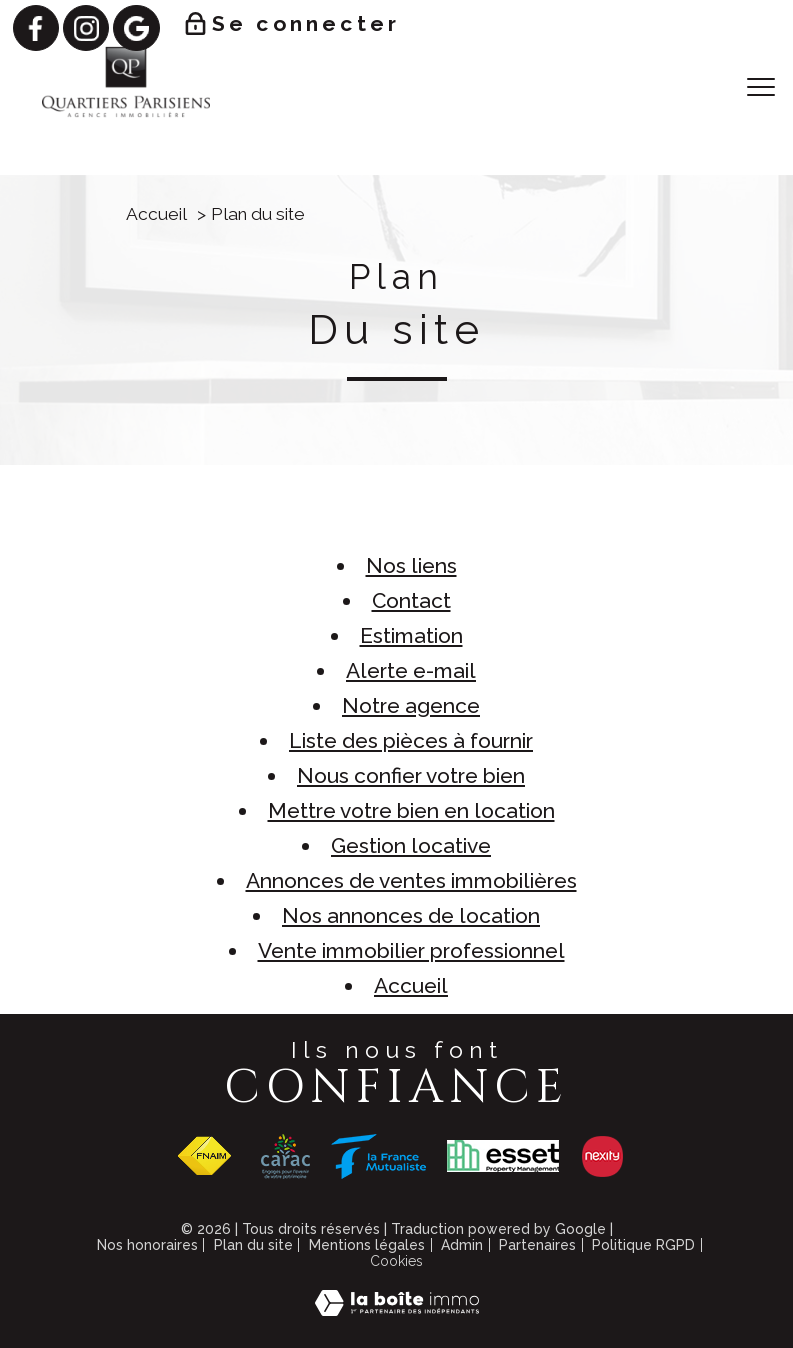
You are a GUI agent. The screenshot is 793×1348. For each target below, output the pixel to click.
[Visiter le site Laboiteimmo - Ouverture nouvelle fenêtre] (397, 1308)
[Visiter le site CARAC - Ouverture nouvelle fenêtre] (285, 1156)
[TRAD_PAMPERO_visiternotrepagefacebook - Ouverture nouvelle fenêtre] (36, 28)
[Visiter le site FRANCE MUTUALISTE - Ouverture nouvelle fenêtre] (378, 1156)
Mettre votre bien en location (411, 810)
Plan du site (253, 1245)
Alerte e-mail (411, 670)
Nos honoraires (147, 1245)
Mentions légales (367, 1245)
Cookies (396, 1261)
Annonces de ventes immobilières (411, 880)
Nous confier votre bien (411, 775)
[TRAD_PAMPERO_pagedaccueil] (126, 114)
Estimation (411, 635)
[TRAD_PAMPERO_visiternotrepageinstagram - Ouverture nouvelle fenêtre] (86, 28)
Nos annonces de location (411, 915)
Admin (462, 1245)
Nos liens (411, 565)
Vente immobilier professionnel (411, 950)
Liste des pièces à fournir (411, 740)
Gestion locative (411, 845)
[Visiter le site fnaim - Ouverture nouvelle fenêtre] (204, 1156)
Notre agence (411, 705)
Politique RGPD (643, 1245)
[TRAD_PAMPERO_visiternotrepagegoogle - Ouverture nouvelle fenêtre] (136, 28)
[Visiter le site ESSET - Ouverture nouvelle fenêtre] (503, 1156)
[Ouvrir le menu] (761, 87)
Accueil (156, 214)
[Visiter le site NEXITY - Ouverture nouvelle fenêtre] (602, 1156)
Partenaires (537, 1245)
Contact (411, 600)
